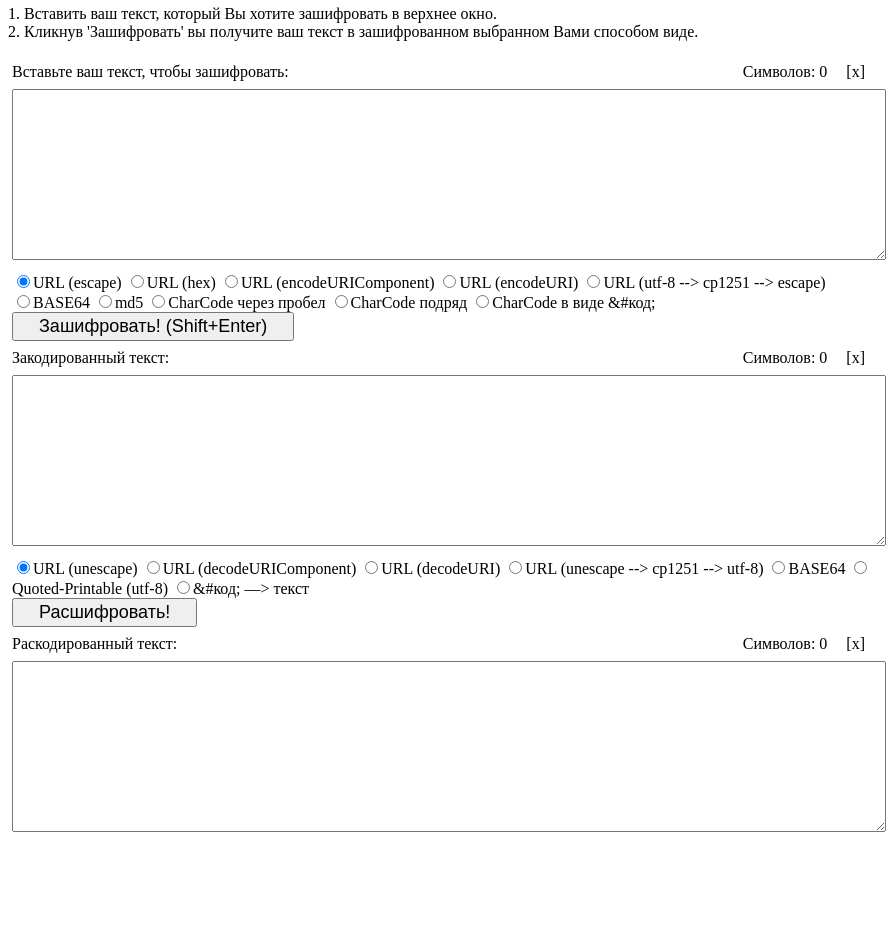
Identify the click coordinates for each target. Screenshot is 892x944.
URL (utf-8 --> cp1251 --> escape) (706, 315)
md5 (121, 335)
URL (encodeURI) (510, 315)
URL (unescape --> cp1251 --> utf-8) (636, 634)
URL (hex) (173, 315)
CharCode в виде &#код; (565, 335)
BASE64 (53, 335)
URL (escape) (69, 315)
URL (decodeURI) (432, 634)
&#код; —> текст (243, 654)
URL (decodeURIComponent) (252, 634)
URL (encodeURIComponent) (330, 315)
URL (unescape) (77, 634)
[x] (855, 71)
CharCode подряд (401, 335)
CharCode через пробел (238, 335)
